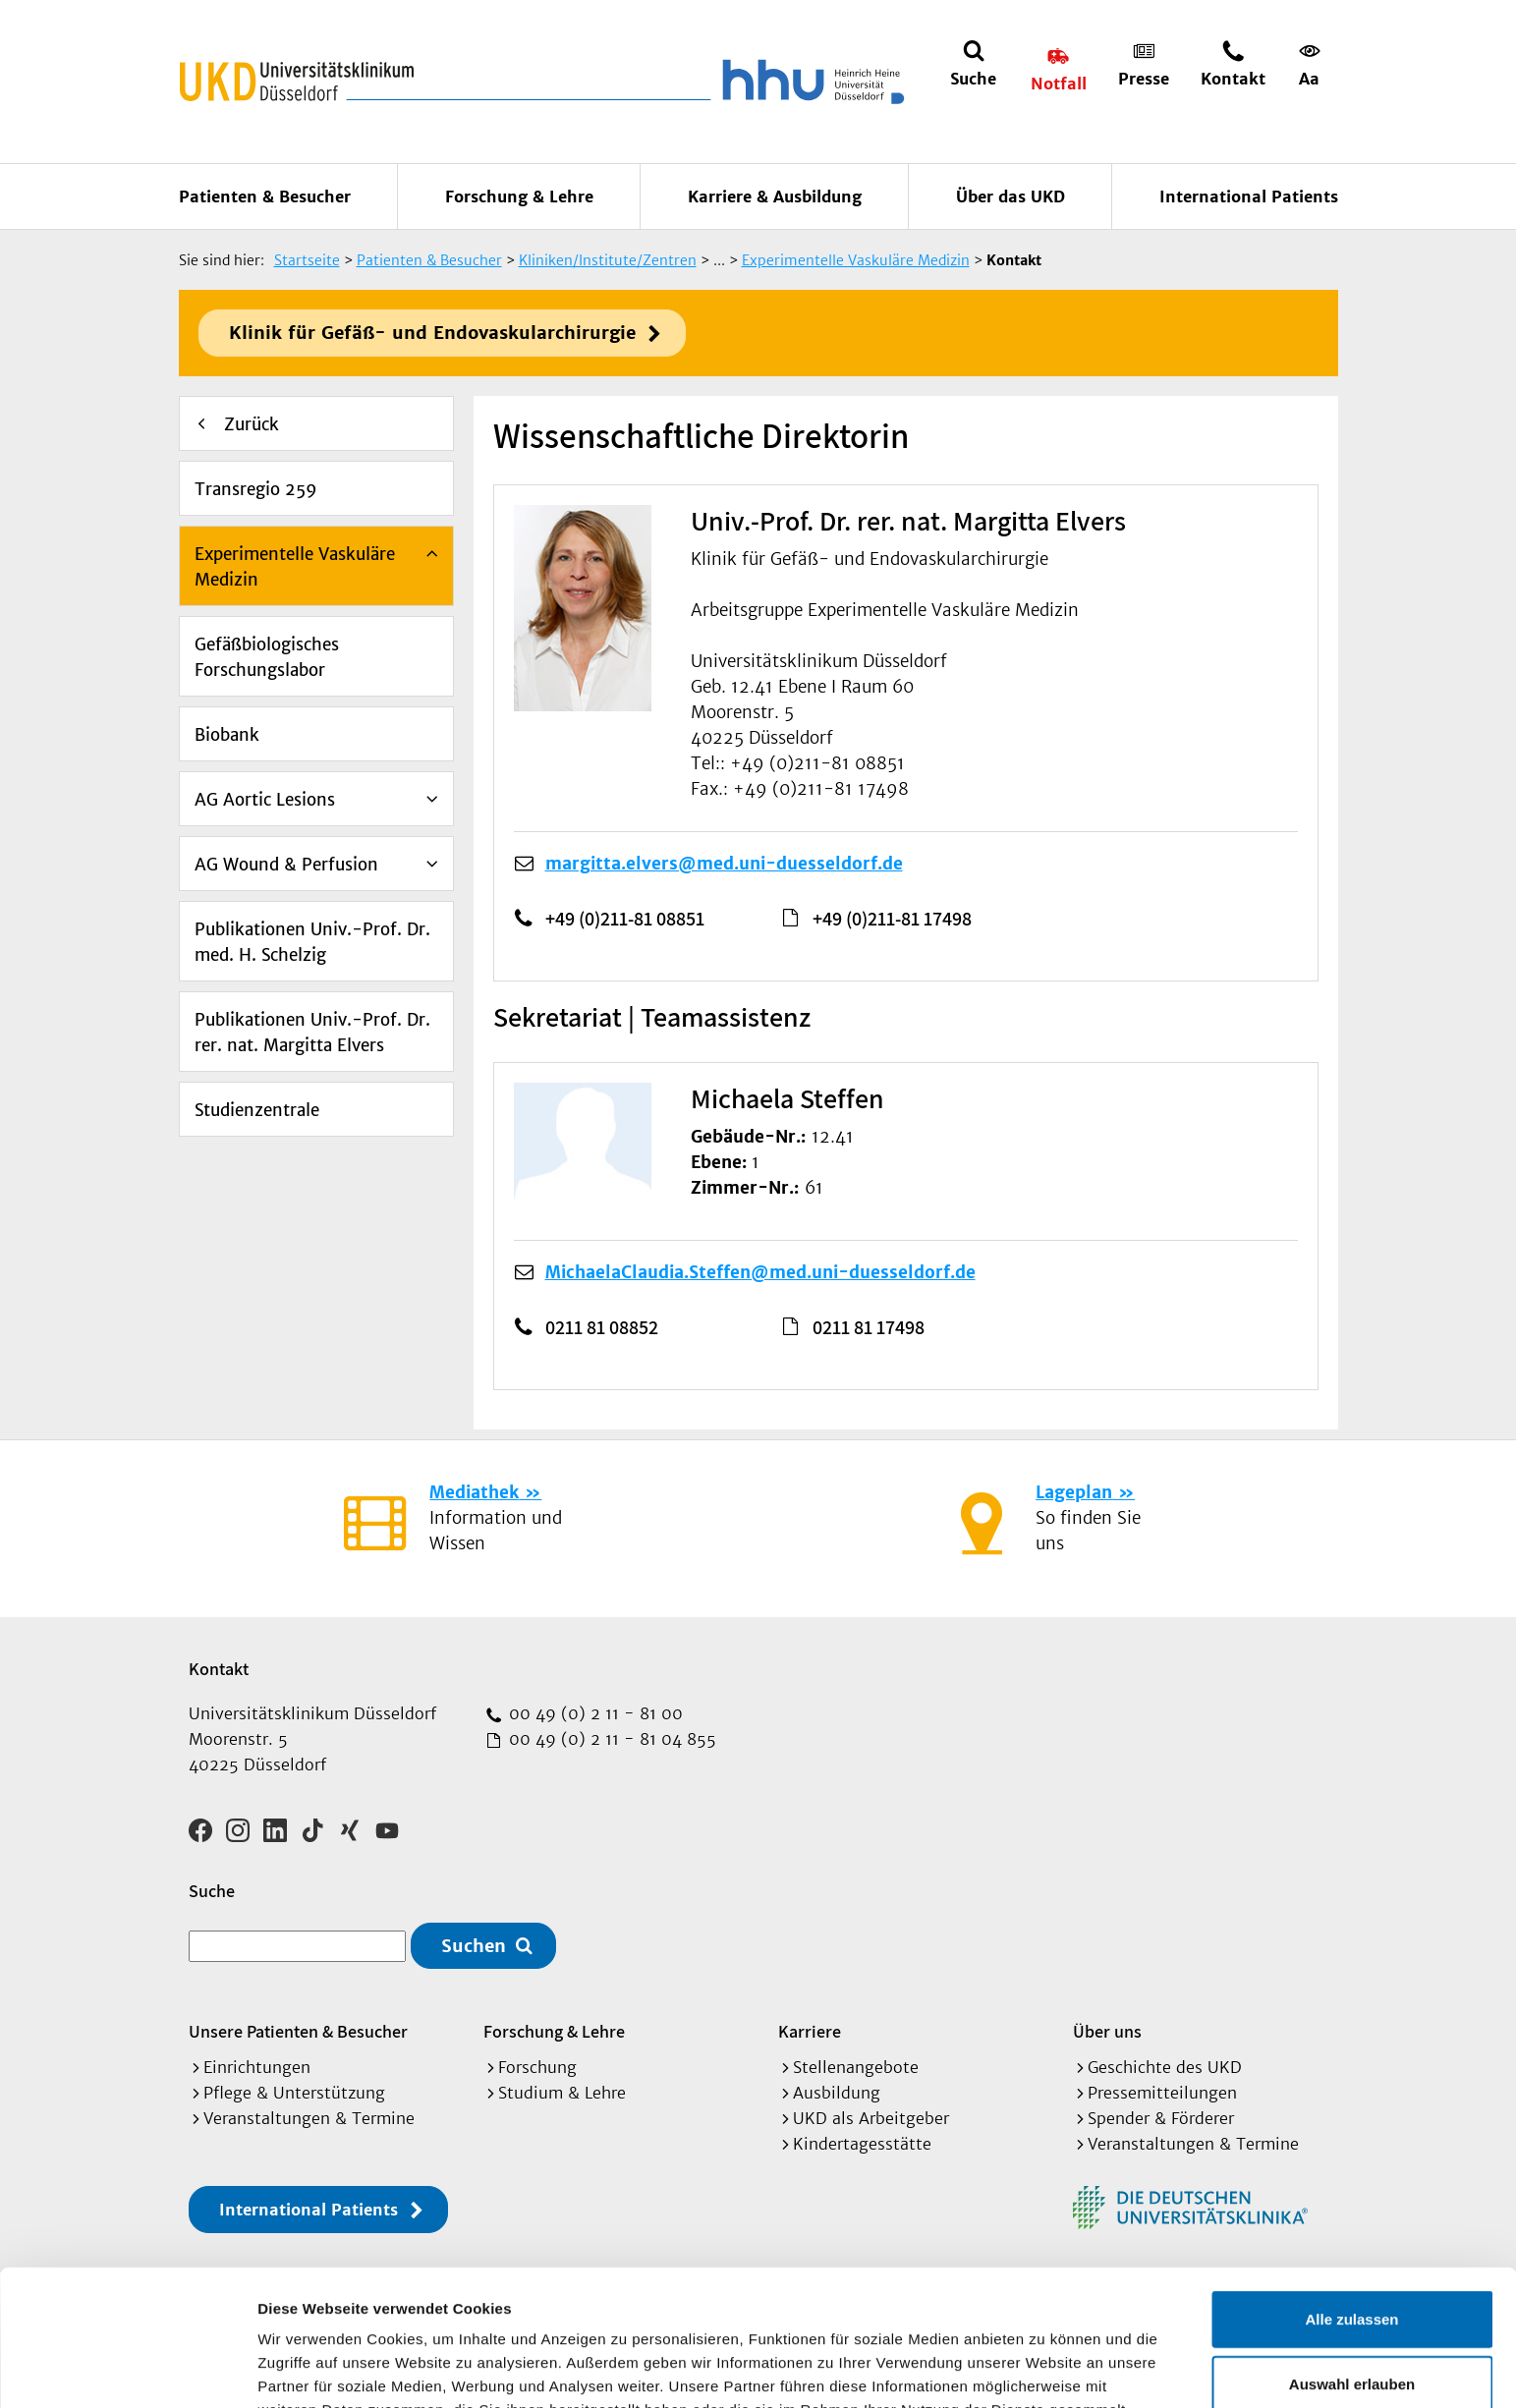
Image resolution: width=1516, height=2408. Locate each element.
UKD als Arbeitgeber (871, 2118)
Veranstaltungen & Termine (309, 2118)
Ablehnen (1352, 2320)
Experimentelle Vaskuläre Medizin (295, 566)
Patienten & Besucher (265, 196)
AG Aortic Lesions (265, 800)
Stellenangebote (856, 2067)
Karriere (809, 2031)
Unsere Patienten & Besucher (298, 2031)
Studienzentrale (257, 1110)
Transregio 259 (256, 489)
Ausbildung (836, 2092)
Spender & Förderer (1161, 2118)
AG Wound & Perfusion (286, 864)
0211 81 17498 (869, 1327)
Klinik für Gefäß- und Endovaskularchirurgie (432, 332)
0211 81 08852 (601, 1327)
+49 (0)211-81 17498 (892, 918)
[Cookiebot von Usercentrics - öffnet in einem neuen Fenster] (127, 2369)
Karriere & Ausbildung (775, 196)
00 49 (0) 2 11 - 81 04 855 (610, 1739)
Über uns (1107, 2031)
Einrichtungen (256, 2067)
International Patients (1248, 196)
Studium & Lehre (562, 2092)
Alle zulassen (1351, 2191)
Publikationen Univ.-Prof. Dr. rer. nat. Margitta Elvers (312, 1032)
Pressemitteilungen (1162, 2092)
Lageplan (1074, 1492)
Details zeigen (1045, 2369)
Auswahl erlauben (1352, 2256)
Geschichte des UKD (1165, 2067)
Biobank (227, 735)
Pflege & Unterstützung (294, 2092)
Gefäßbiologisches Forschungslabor (267, 657)
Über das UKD (1010, 196)
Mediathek (474, 1492)
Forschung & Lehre (519, 196)
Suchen (473, 1945)
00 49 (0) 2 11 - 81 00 (593, 1713)
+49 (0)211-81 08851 (624, 918)
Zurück (251, 424)
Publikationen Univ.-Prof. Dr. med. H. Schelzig (312, 942)
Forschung (537, 2067)
